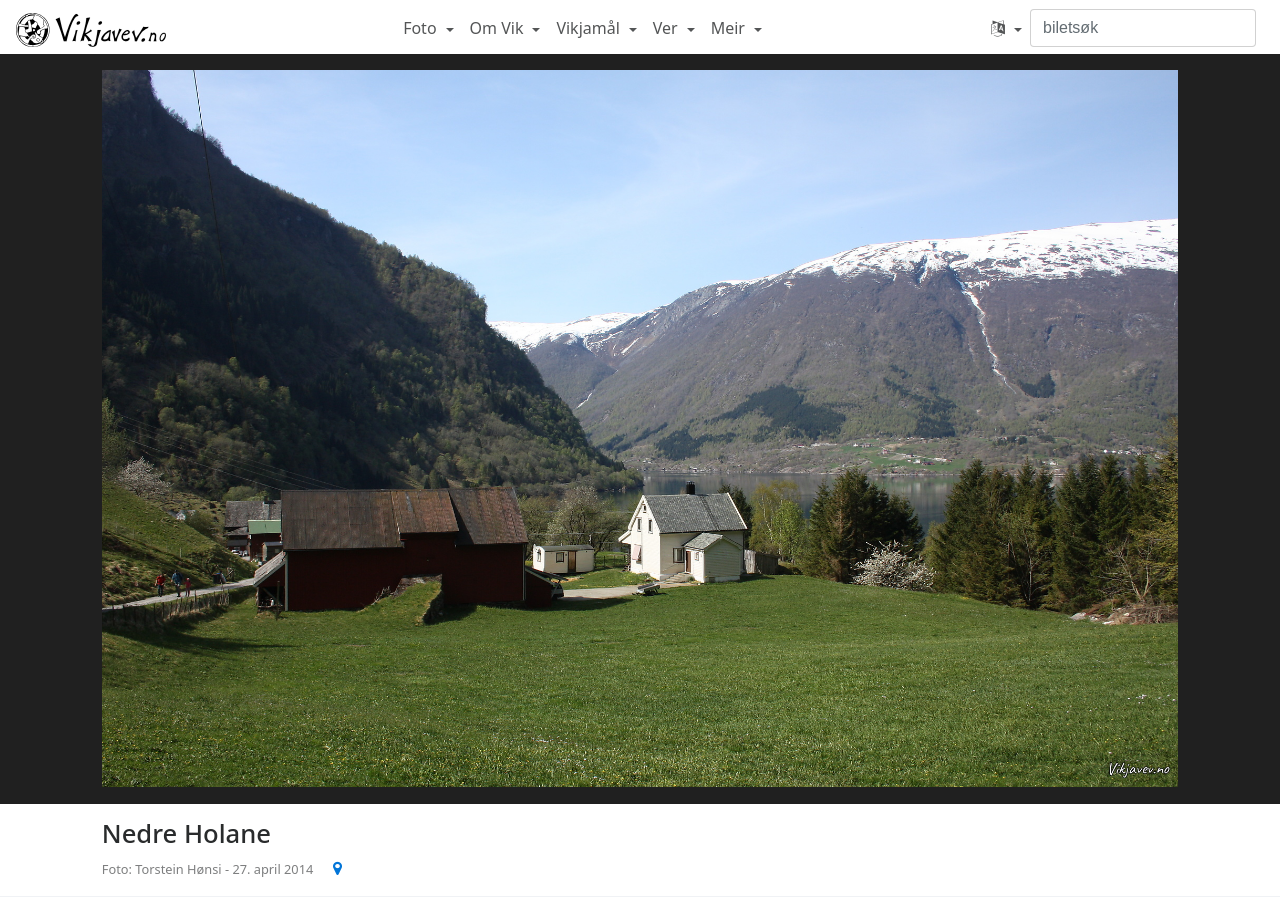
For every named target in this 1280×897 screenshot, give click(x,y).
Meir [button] (730, 28)
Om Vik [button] (499, 28)
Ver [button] (667, 28)
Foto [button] (422, 28)
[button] (1006, 28)
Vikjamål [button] (590, 28)
